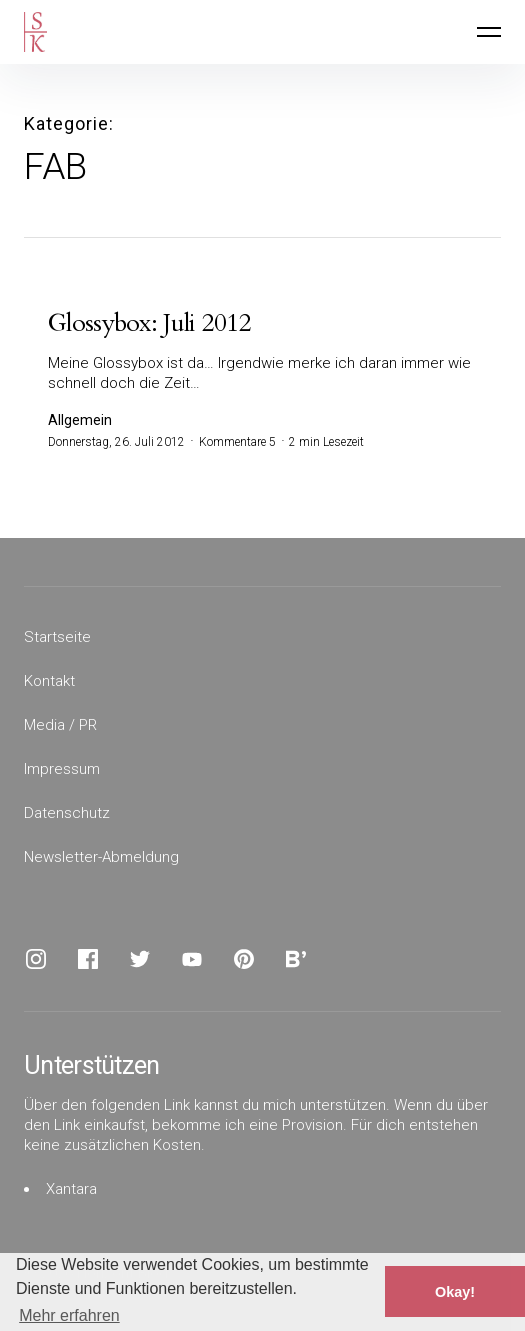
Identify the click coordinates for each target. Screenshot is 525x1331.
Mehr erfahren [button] (69, 1315)
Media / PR (60, 725)
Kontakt (49, 681)
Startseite (57, 637)
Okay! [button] (455, 1292)
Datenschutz (67, 813)
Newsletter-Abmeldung (101, 857)
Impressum (62, 769)
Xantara (71, 1189)
